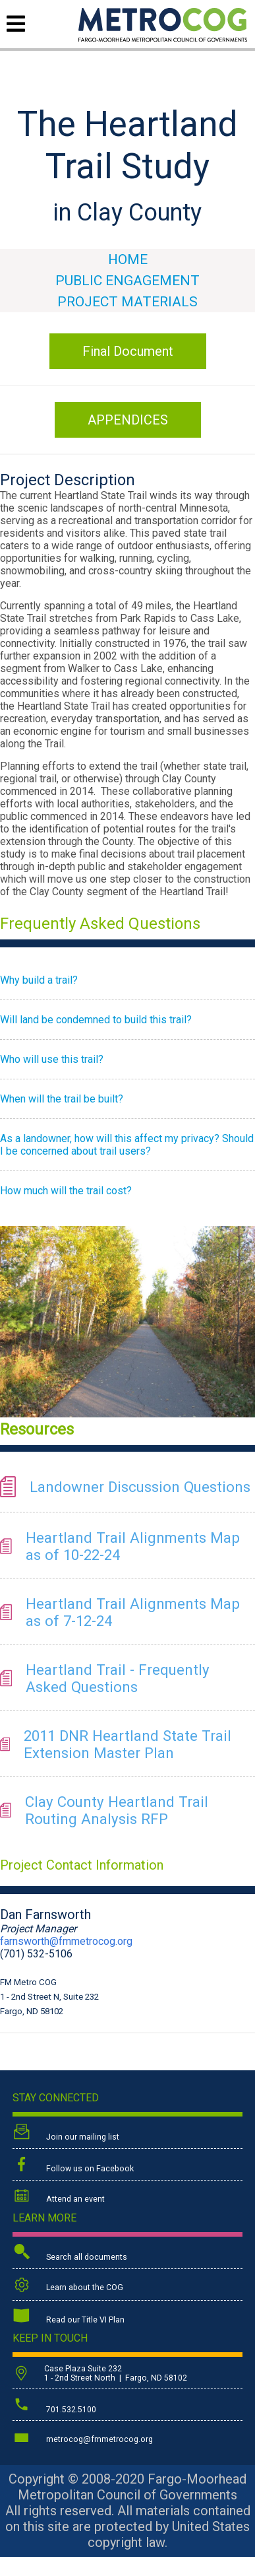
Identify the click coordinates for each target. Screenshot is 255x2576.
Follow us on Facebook (73, 2165)
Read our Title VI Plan (69, 2317)
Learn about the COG (68, 2285)
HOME (128, 259)
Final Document (127, 351)
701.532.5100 (54, 2406)
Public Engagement (127, 280)
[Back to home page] (162, 38)
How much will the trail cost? (66, 1190)
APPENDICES (128, 420)
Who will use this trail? (51, 1059)
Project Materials (127, 302)
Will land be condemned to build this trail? (96, 1019)
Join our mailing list (66, 2133)
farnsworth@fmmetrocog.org (66, 1941)
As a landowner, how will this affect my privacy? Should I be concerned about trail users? (127, 1144)
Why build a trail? (39, 980)
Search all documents (70, 2253)
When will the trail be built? (61, 1099)
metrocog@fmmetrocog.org (83, 2437)
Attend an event (59, 2196)
